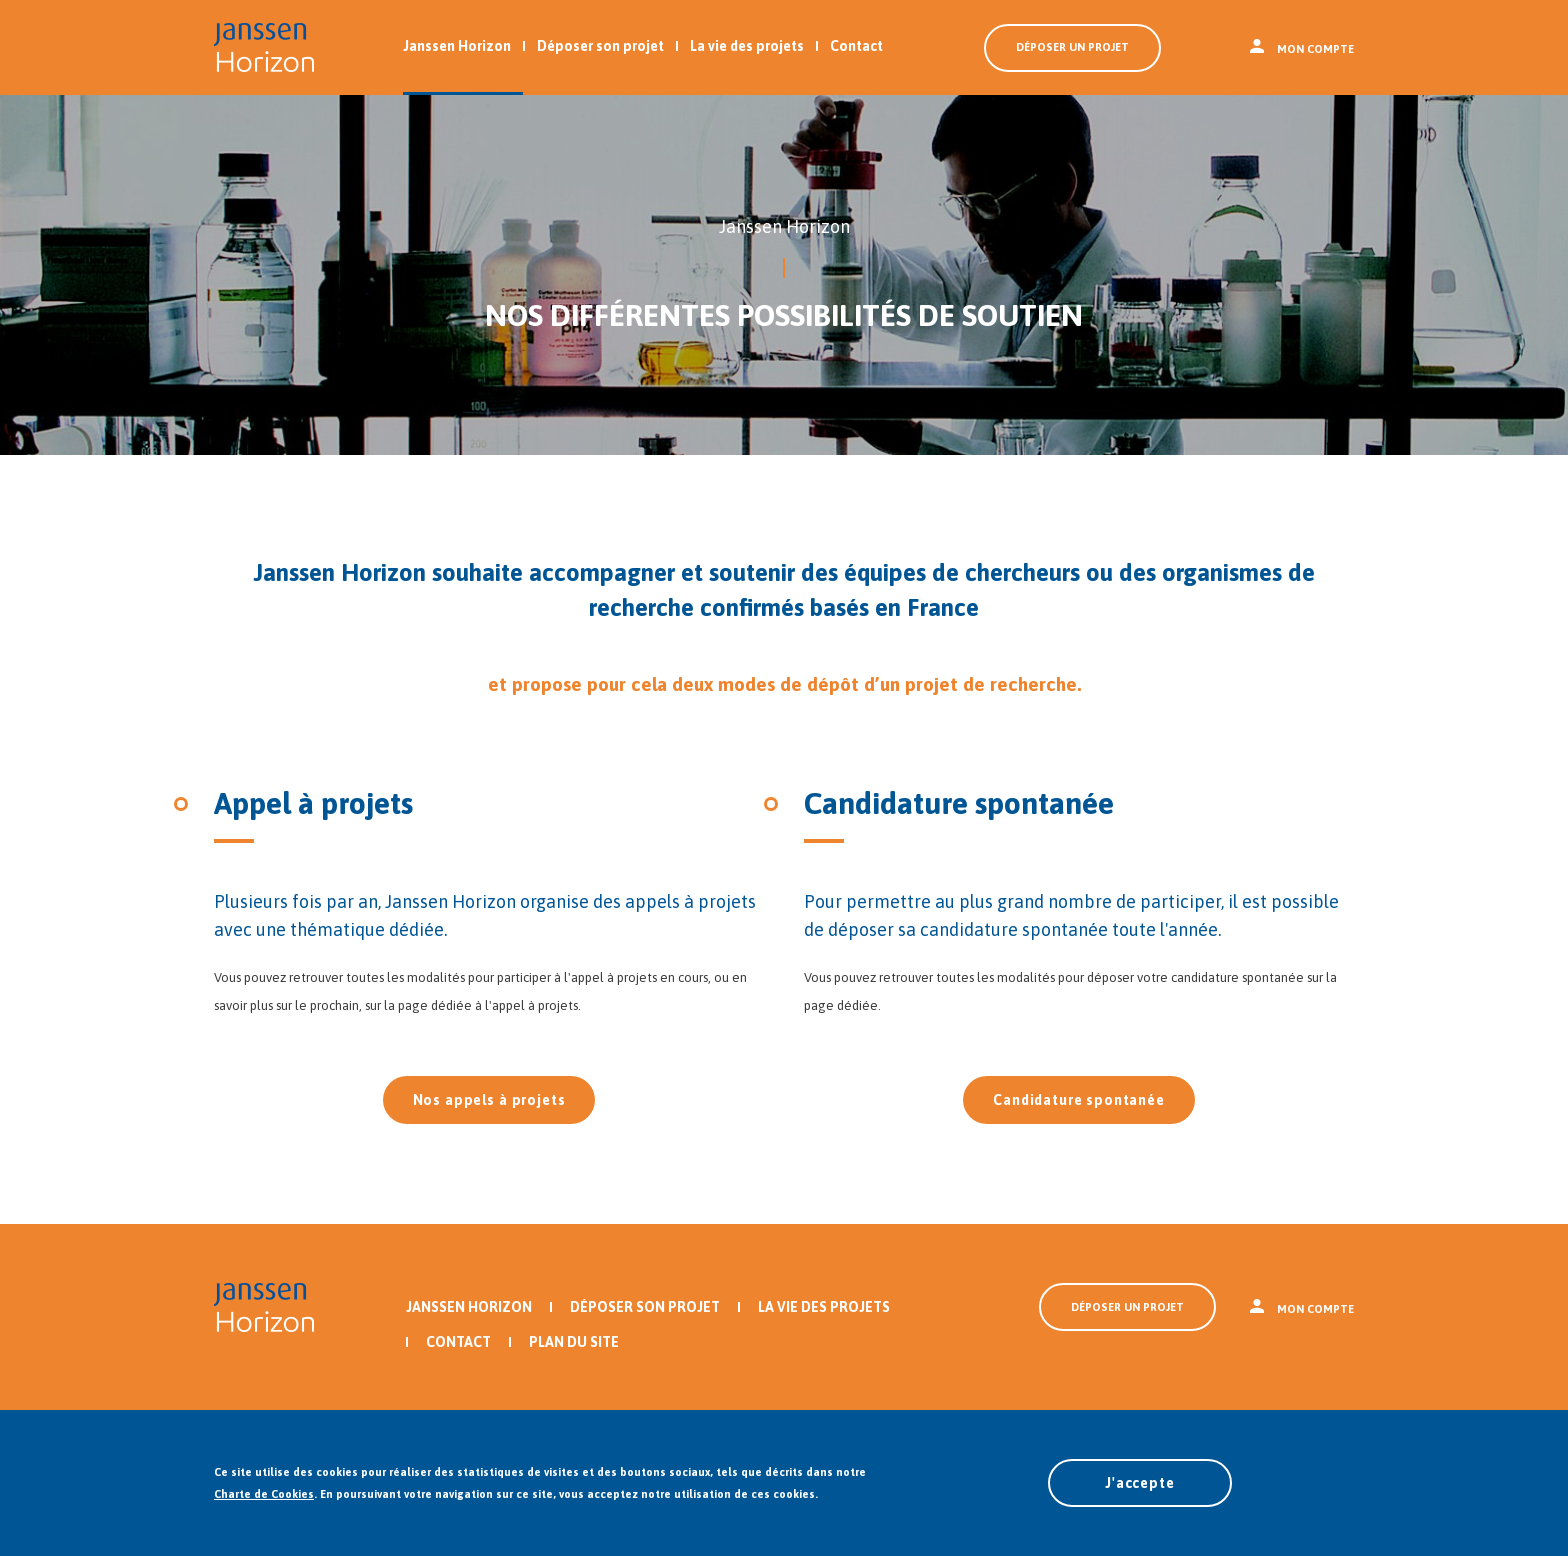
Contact (856, 46)
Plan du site (574, 1342)
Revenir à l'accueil (264, 47)
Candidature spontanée (1079, 1100)
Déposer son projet (600, 46)
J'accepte (1140, 1483)
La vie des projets (747, 46)
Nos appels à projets (489, 1100)
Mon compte (1302, 49)
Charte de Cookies (264, 1494)
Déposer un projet (1072, 47)
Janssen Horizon (457, 46)
